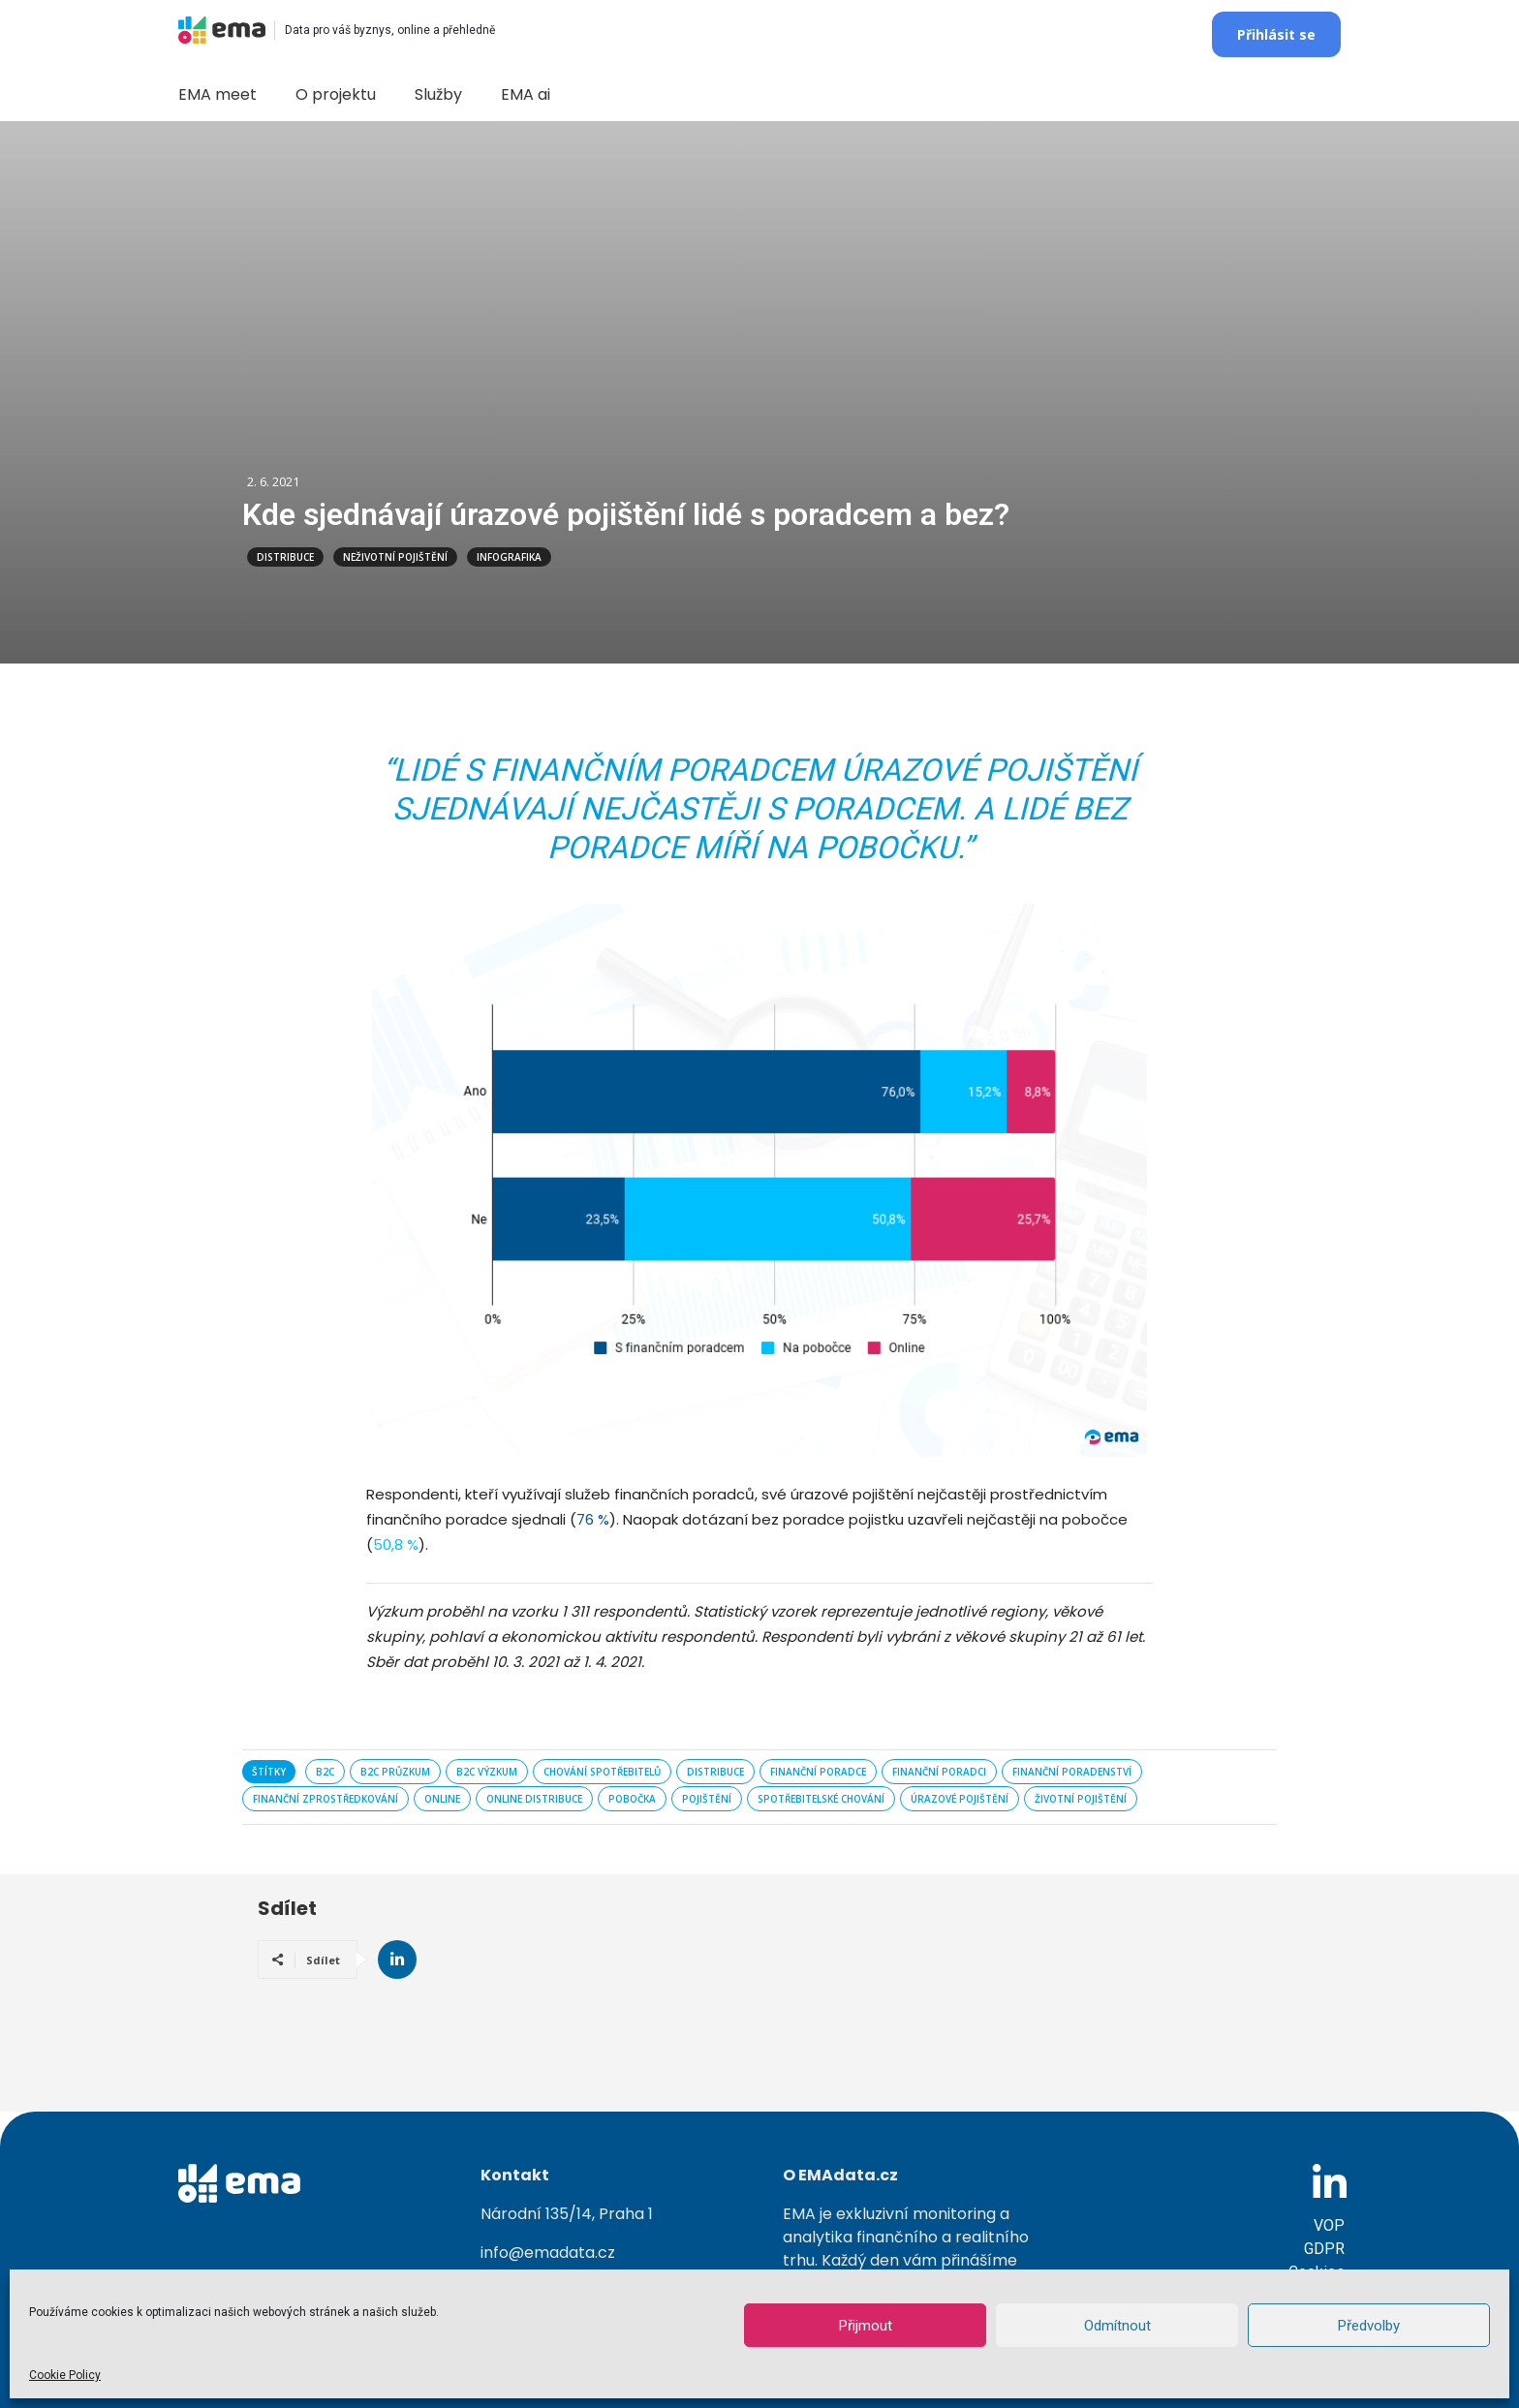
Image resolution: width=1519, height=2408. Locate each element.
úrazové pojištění (959, 1799)
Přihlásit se (1276, 34)
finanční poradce (818, 1771)
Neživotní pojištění (395, 557)
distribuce (715, 1771)
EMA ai (525, 94)
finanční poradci (939, 1771)
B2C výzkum (486, 1771)
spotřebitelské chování (821, 1799)
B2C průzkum (395, 1771)
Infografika (509, 557)
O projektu (335, 94)
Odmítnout (1117, 2325)
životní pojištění (1081, 1799)
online (442, 1799)
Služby (438, 94)
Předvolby (1369, 2325)
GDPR (1324, 2248)
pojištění (706, 1799)
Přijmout (865, 2325)
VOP (1329, 2225)
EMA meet (217, 94)
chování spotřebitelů (602, 1771)
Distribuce (285, 557)
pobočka (632, 1799)
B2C (325, 1771)
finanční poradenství (1072, 1771)
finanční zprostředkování (325, 1799)
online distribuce (534, 1799)
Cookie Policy (65, 2375)
